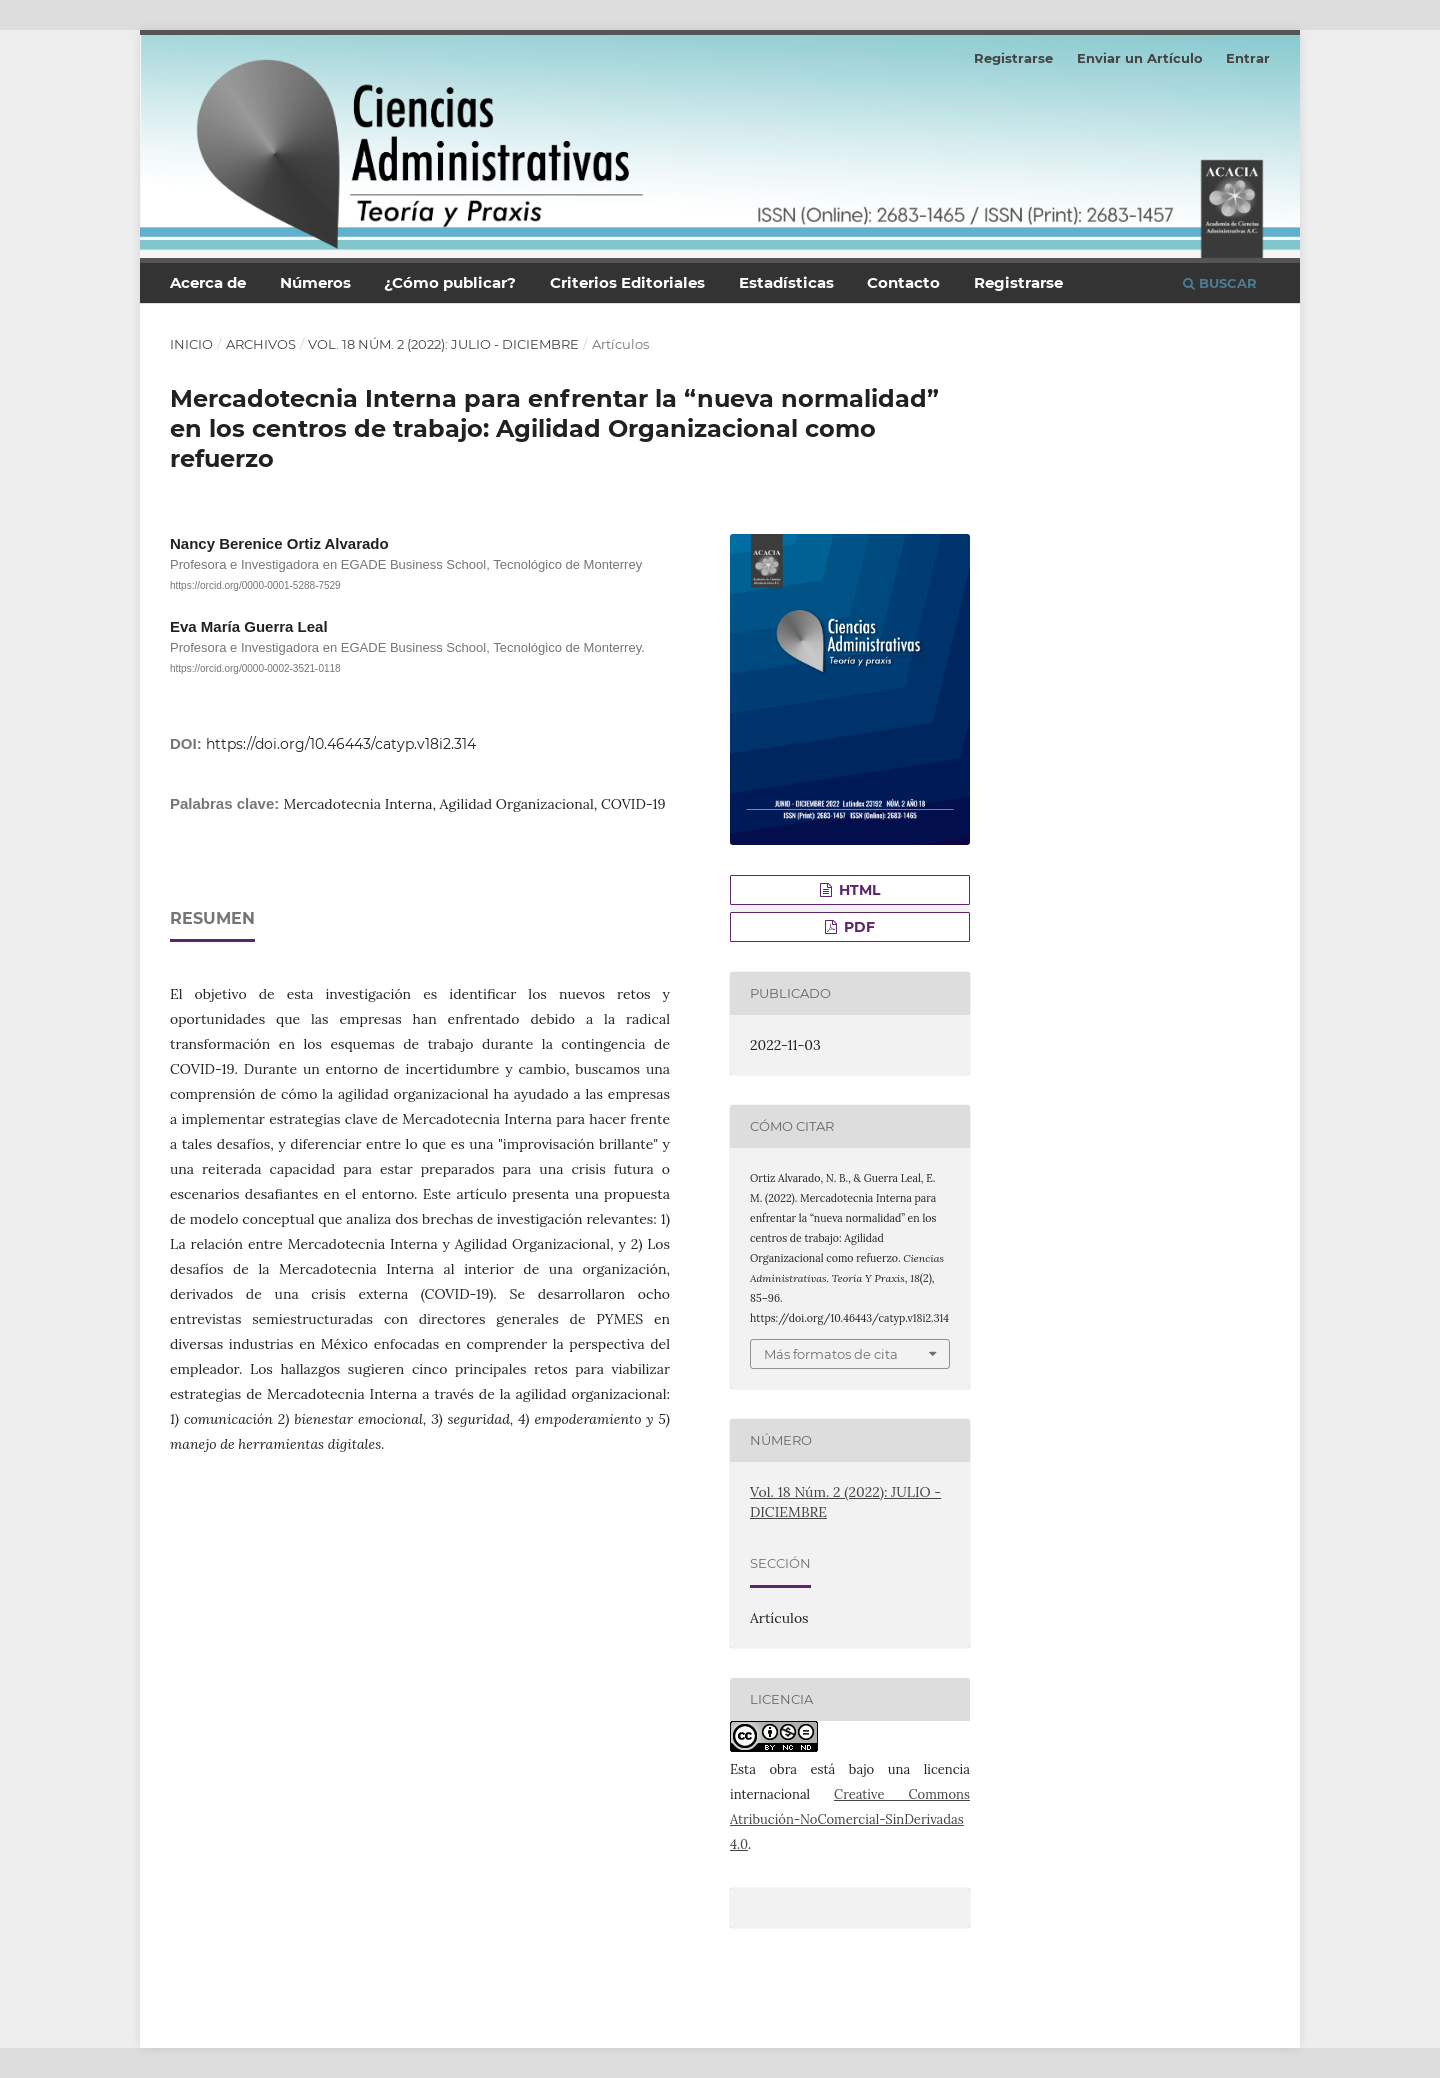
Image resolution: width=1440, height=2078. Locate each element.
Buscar (1220, 283)
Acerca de (208, 282)
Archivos (261, 344)
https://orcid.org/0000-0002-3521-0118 (255, 668)
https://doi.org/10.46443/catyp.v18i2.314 (341, 744)
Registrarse (1018, 282)
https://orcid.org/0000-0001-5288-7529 (255, 586)
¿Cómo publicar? (450, 282)
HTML (857, 890)
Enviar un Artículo (1140, 58)
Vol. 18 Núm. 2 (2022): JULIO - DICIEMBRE (443, 344)
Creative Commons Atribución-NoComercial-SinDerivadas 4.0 (850, 1819)
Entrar (1248, 58)
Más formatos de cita (831, 1354)
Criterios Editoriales (627, 282)
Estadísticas (786, 282)
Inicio (191, 344)
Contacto (903, 282)
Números (315, 282)
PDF (857, 927)
